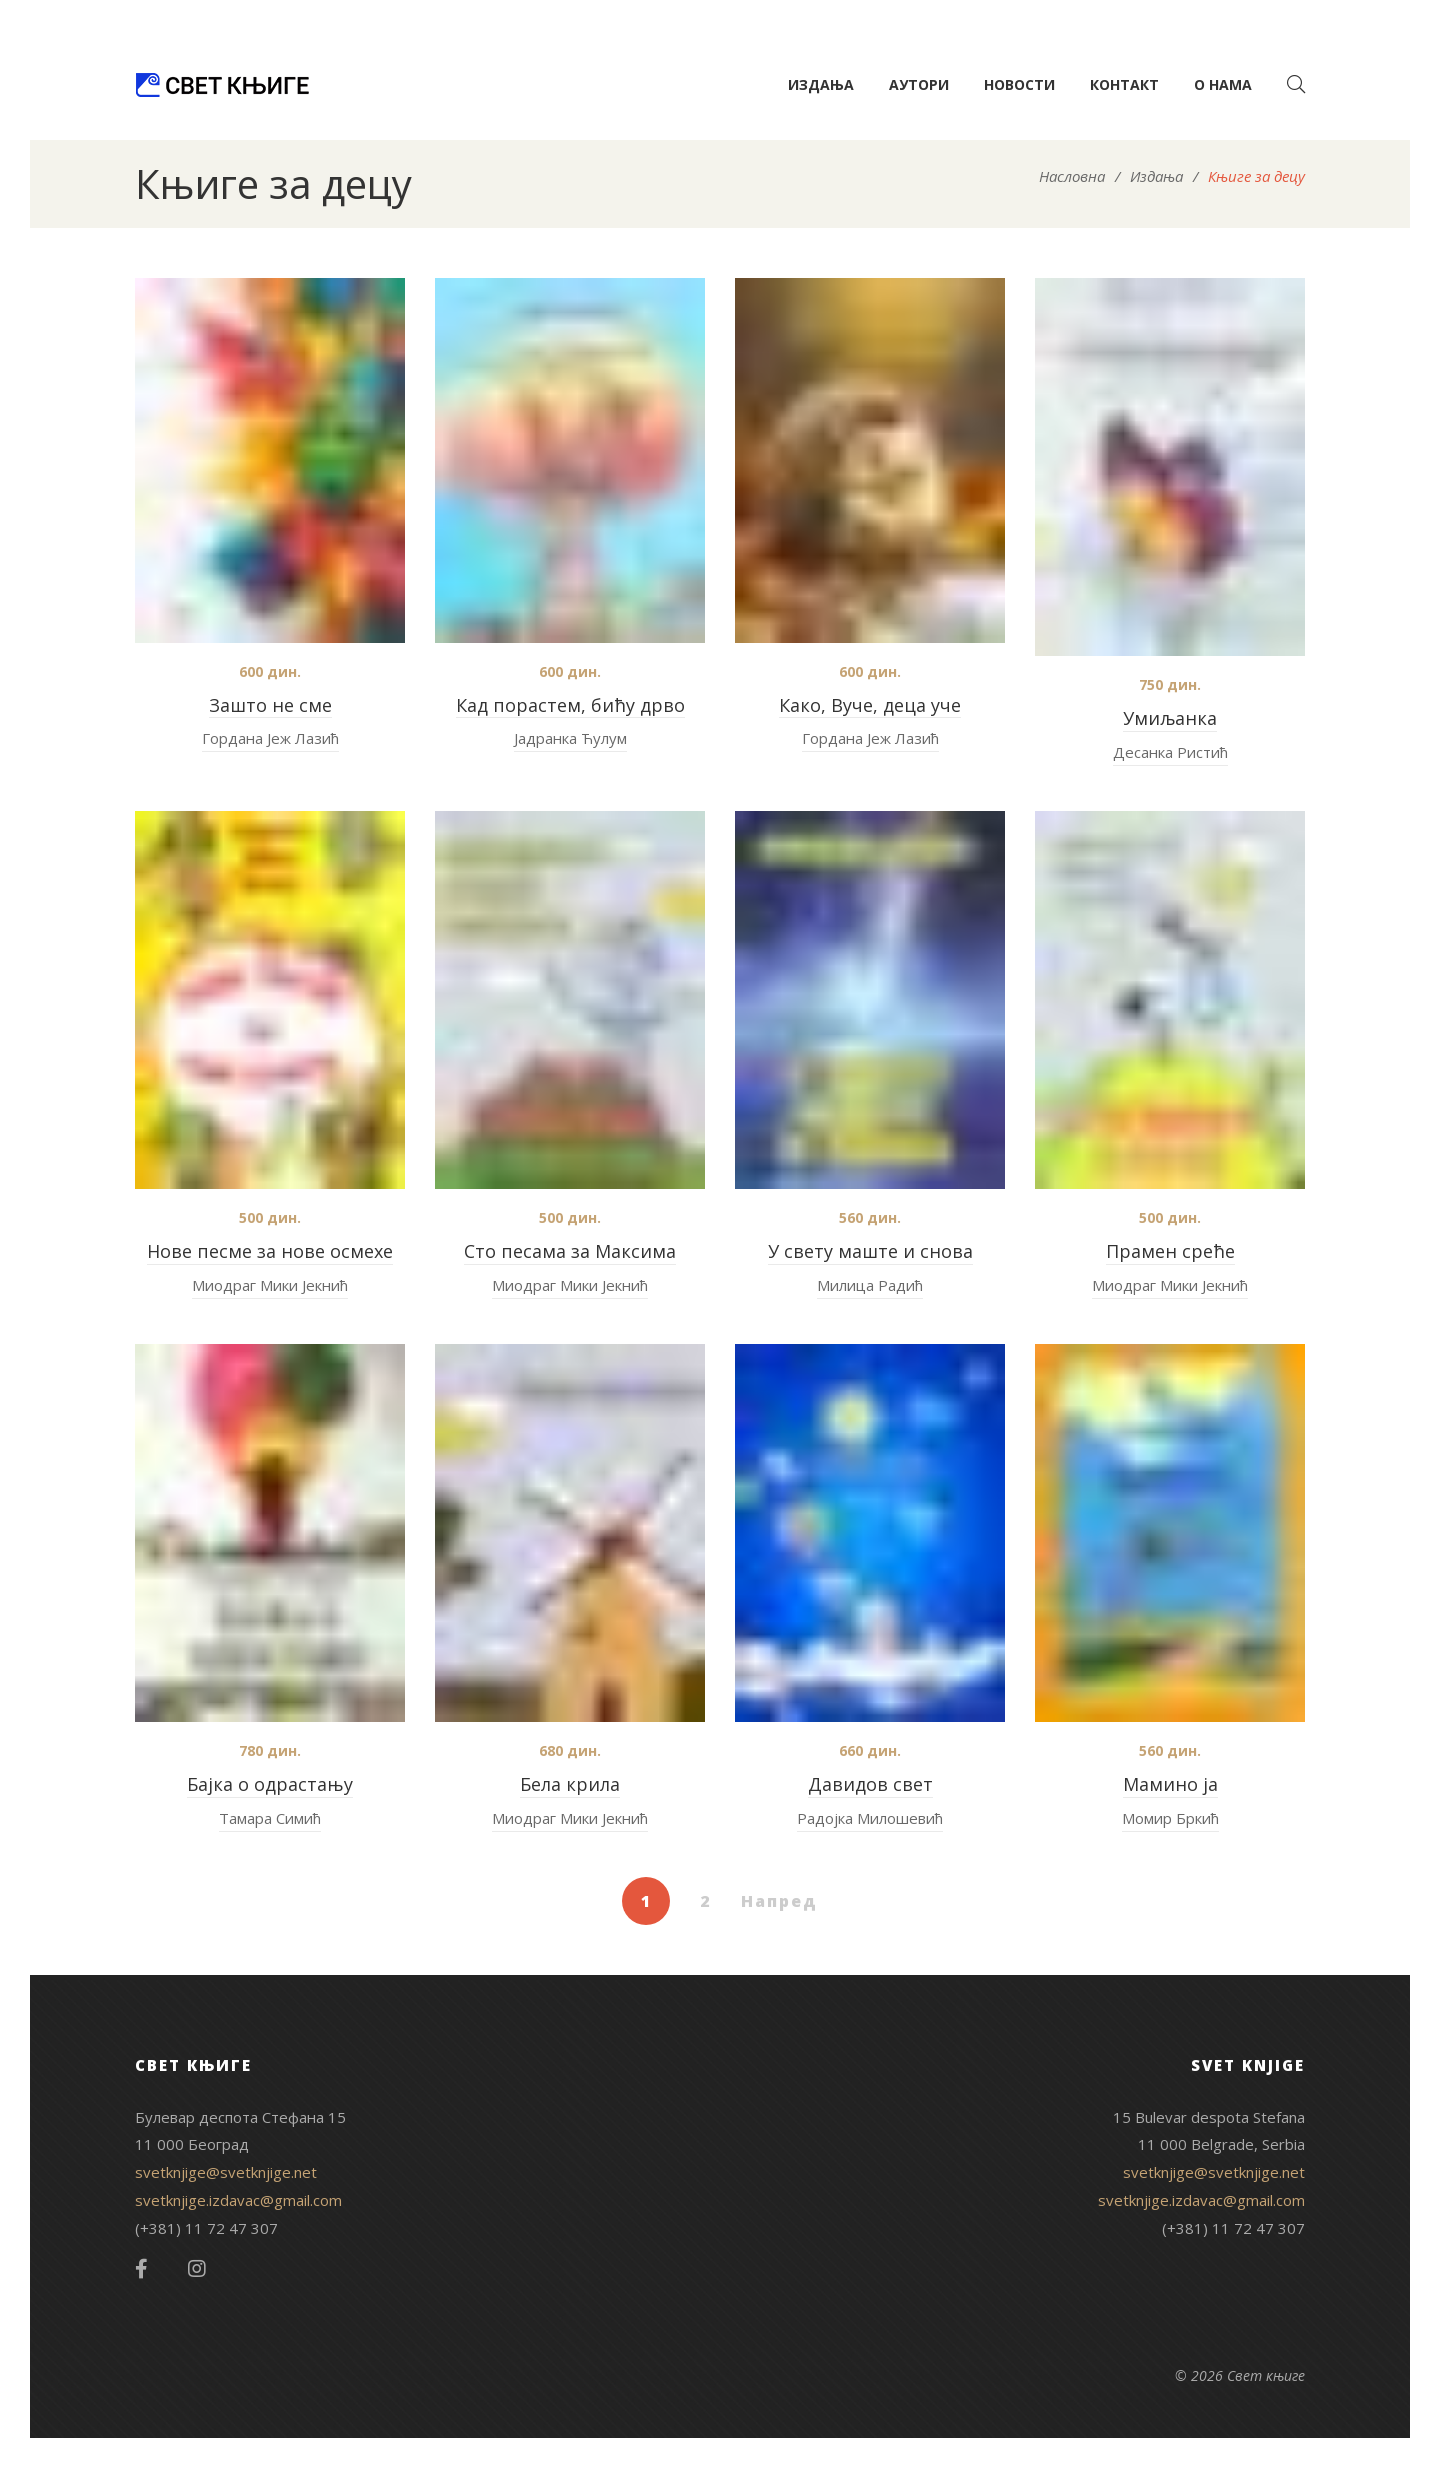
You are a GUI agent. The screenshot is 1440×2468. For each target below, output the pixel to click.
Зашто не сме (270, 705)
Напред (779, 1901)
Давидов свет (870, 1784)
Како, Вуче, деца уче (870, 705)
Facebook (141, 2269)
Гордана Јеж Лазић (270, 738)
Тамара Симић (270, 1818)
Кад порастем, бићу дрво (570, 705)
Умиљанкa (1170, 718)
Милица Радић (870, 1285)
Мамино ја (1170, 1784)
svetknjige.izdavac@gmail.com (238, 2200)
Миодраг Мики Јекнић (270, 1285)
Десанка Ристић (1170, 752)
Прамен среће (1170, 1251)
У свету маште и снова (870, 1251)
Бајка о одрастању (270, 1784)
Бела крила (570, 1784)
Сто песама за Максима (570, 1251)
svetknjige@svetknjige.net (226, 2172)
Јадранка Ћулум (570, 738)
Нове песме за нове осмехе (270, 1251)
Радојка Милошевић (870, 1818)
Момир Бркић (1170, 1818)
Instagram (197, 2269)
